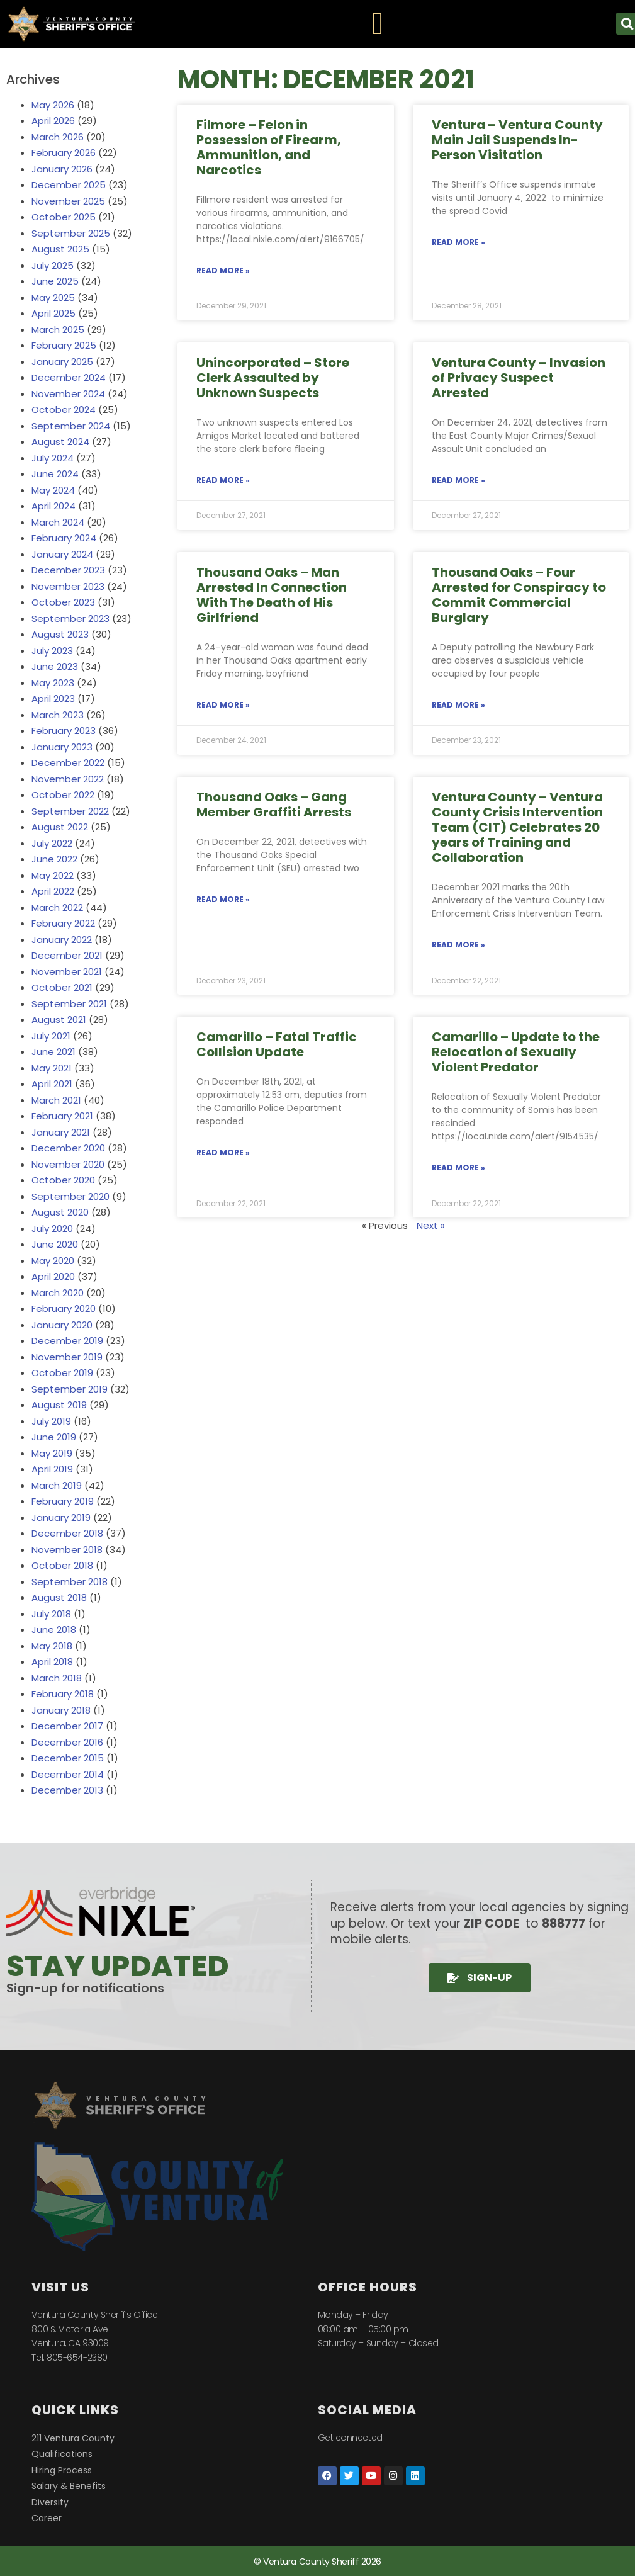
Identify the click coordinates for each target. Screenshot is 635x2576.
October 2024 (63, 409)
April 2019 (52, 1469)
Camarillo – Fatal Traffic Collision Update (276, 1044)
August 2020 (60, 1212)
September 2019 (69, 1389)
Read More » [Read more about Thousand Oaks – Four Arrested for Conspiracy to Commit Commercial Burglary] (458, 704)
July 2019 (51, 1421)
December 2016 (67, 1742)
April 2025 (53, 313)
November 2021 (66, 971)
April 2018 (52, 1661)
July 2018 (51, 1613)
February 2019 (62, 1501)
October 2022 (62, 794)
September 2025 (70, 233)
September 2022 (70, 811)
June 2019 (53, 1436)
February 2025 (63, 345)
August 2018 (59, 1597)
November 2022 (67, 779)
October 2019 (62, 1372)
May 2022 (52, 875)
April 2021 (51, 1083)
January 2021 (60, 1132)
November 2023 (67, 586)
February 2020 (63, 1308)
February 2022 (63, 923)
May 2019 (51, 1453)
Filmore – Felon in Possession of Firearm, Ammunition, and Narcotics (268, 147)
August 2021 (58, 1019)
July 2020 (52, 1228)
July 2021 (50, 1035)
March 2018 (56, 1678)
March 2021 (56, 1100)
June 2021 (53, 1051)
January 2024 (62, 554)
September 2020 (70, 1196)
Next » (431, 1225)
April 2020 (53, 1276)
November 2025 (68, 201)
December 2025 (68, 184)
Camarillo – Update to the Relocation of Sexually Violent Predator (516, 1052)
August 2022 (59, 826)
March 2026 (57, 137)
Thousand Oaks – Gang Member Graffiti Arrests (273, 804)
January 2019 (61, 1517)
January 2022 (61, 939)
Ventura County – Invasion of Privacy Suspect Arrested (518, 378)
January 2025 (62, 361)
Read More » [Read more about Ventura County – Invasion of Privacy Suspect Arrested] (458, 480)
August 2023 (60, 634)
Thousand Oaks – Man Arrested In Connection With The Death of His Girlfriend (271, 594)
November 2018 (67, 1549)
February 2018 (62, 1693)
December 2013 (67, 1790)
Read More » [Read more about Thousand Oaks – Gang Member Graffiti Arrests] (223, 899)
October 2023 (63, 602)
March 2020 (57, 1292)
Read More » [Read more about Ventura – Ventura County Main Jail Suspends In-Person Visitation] (458, 242)
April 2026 (53, 120)
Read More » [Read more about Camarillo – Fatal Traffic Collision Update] (223, 1152)
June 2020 (54, 1244)
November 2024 (68, 393)
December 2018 (67, 1533)
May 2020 (52, 1260)
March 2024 (57, 522)
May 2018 (51, 1645)
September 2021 (69, 1003)
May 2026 (52, 104)
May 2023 (52, 682)
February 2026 (63, 152)
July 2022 (51, 843)
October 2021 (62, 987)
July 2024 (52, 458)
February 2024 (63, 538)
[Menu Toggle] (377, 24)
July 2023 (52, 650)
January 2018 (61, 1710)
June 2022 (54, 859)
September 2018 (69, 1581)
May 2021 (51, 1068)
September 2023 (70, 618)
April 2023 (53, 698)
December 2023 (68, 570)
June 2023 (54, 666)
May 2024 (53, 490)
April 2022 (52, 891)
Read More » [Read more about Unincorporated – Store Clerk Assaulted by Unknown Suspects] (223, 480)
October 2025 (63, 216)
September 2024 (70, 425)
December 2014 (67, 1774)
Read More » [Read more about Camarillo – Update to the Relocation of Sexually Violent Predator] (458, 1167)
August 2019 (59, 1404)
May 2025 (53, 297)
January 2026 (62, 169)
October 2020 (63, 1180)
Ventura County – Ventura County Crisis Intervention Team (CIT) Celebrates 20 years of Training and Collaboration (517, 827)
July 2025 (52, 265)
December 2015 (67, 1758)
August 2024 (60, 441)
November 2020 (67, 1164)
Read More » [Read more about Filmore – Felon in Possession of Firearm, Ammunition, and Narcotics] (223, 270)
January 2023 (62, 747)
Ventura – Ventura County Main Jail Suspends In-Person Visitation (517, 140)
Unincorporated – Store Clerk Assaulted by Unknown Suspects (272, 378)
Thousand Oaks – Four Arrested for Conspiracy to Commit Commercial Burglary (519, 594)
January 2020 (62, 1324)
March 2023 (57, 714)
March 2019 (56, 1485)
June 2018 (53, 1629)
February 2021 (62, 1115)
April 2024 (53, 505)
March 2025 (57, 329)
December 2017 (67, 1725)
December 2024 (68, 377)
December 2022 (67, 762)
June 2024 (55, 473)
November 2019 (67, 1357)
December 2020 (68, 1148)
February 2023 (63, 730)
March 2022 (57, 907)
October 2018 (62, 1565)
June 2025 (55, 281)
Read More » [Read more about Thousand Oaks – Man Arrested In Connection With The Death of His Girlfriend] (223, 704)
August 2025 (60, 249)
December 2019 (67, 1340)
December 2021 (67, 955)
